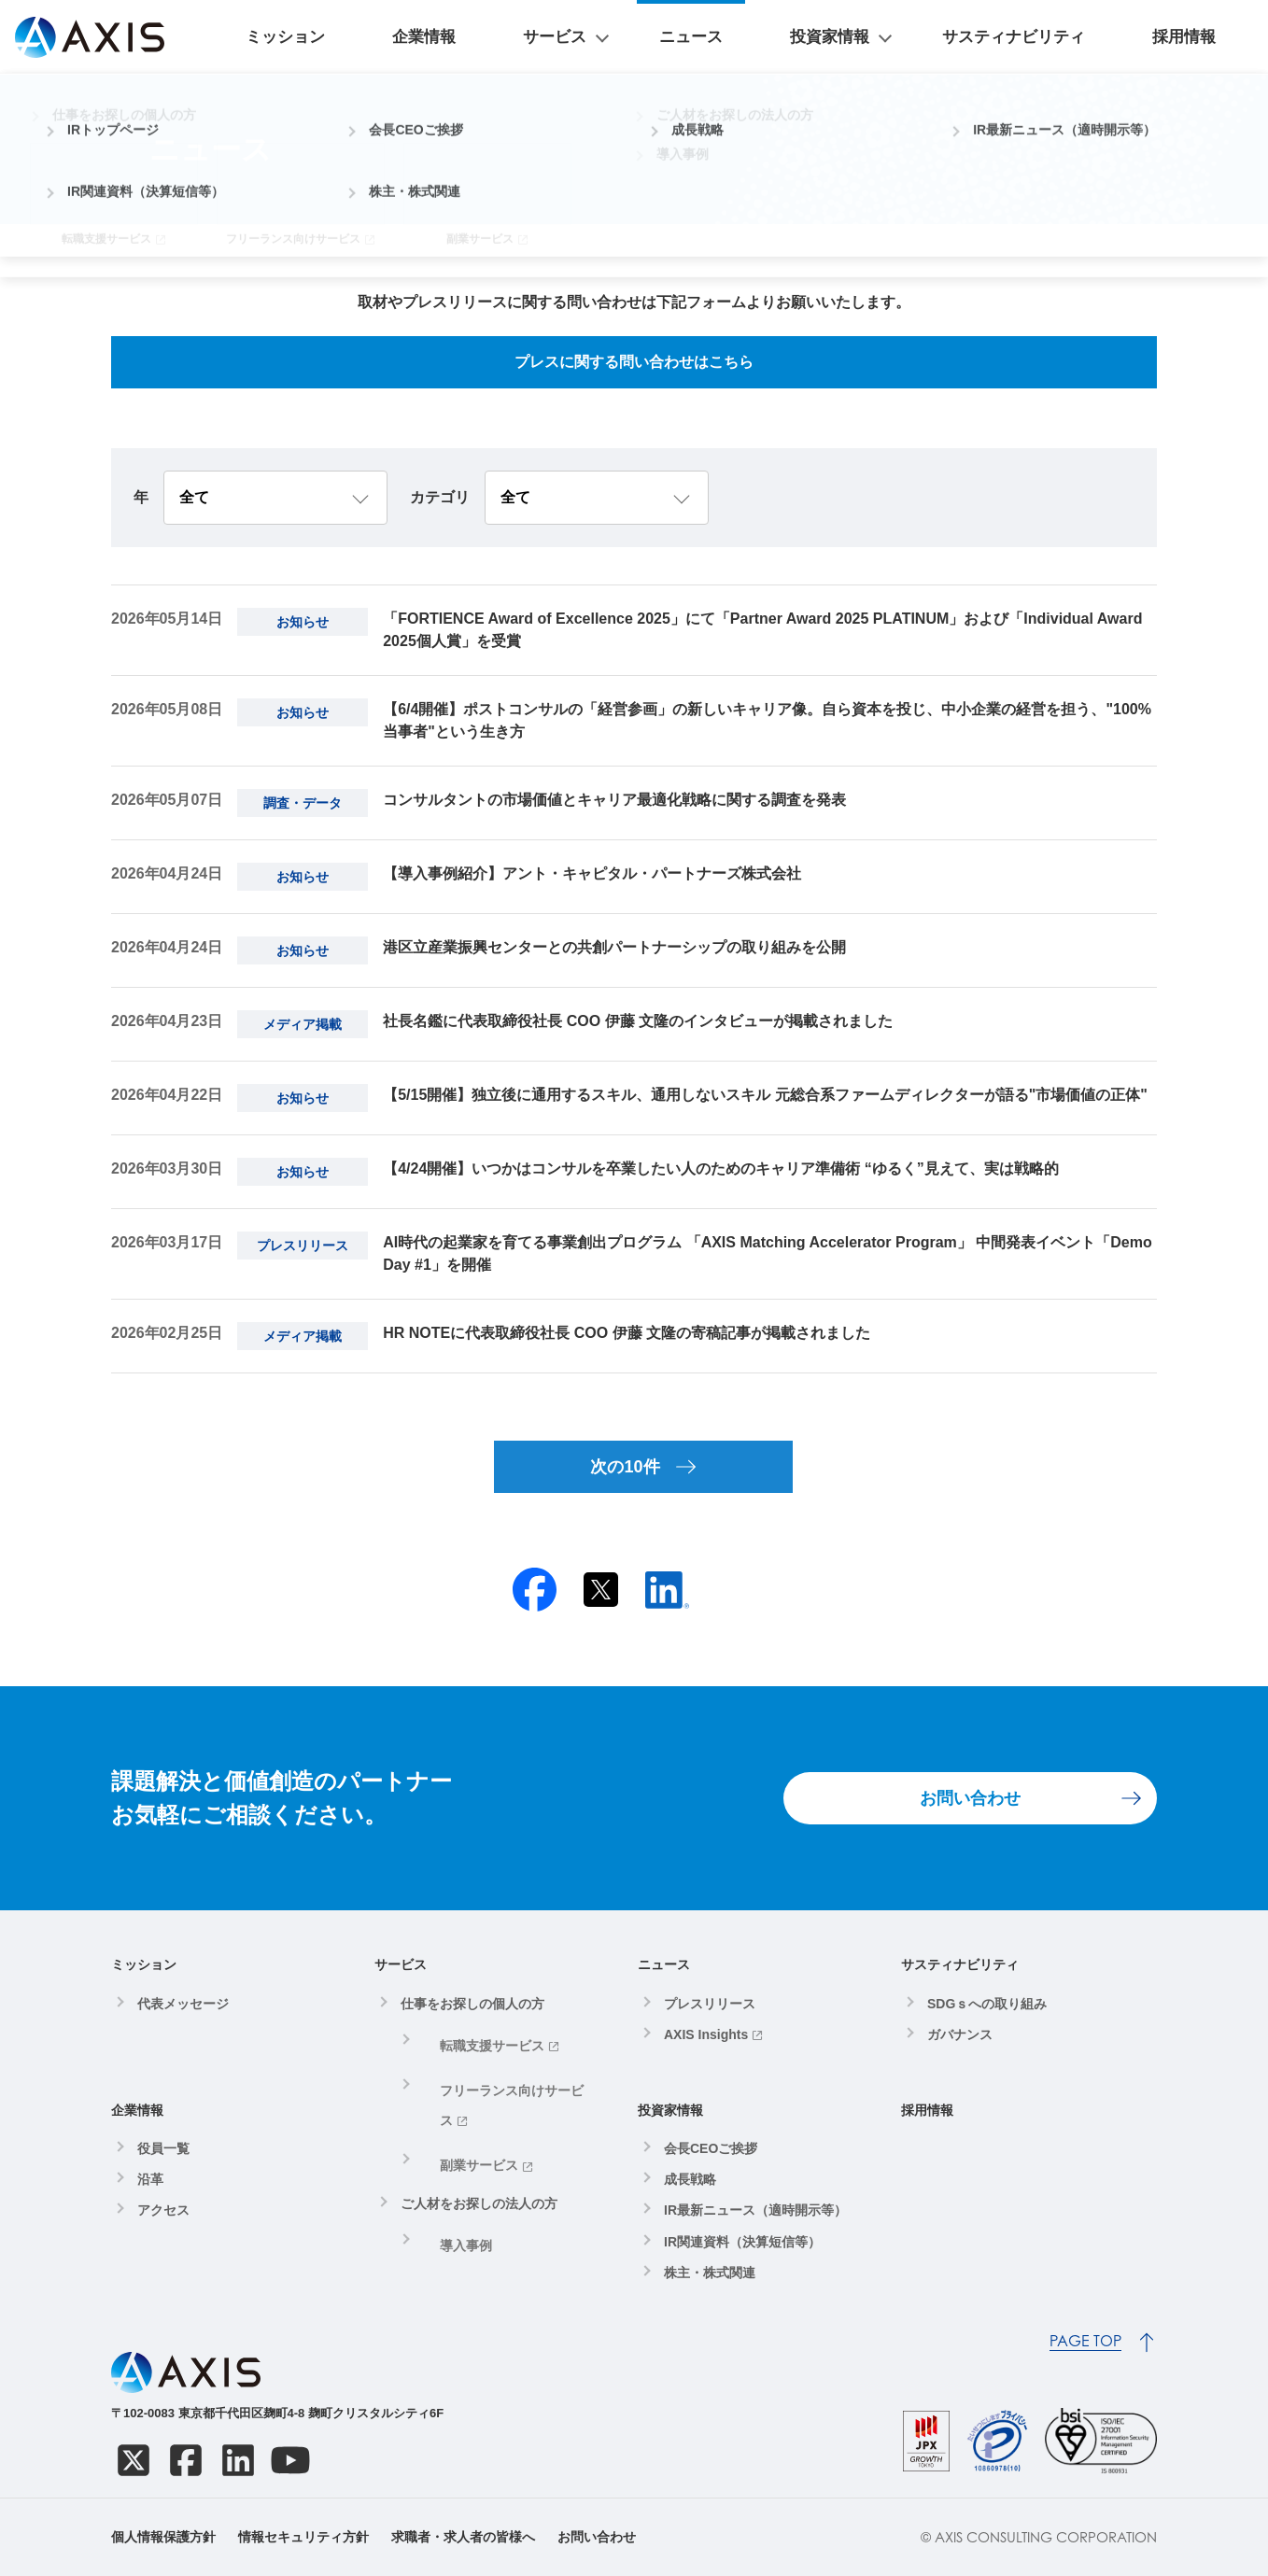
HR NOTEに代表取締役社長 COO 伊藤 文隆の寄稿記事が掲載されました (626, 1333)
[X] (133, 2460)
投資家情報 (919, 37)
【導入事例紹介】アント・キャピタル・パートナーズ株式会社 (592, 873)
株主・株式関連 (709, 2272)
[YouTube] (290, 2460)
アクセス (163, 2210)
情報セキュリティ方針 (303, 2536)
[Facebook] (185, 2460)
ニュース (825, 37)
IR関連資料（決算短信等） (742, 2241)
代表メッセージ (183, 2003)
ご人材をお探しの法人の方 (479, 2139)
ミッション (531, 37)
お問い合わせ (970, 1798)
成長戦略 (690, 2179)
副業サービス (462, 2107)
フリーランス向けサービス (501, 2073)
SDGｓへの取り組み (987, 2003)
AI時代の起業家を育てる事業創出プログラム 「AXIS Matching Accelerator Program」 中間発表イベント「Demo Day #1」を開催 (767, 1253)
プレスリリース (709, 2003)
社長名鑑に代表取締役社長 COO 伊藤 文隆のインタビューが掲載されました (638, 1021)
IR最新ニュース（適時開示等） (755, 2210)
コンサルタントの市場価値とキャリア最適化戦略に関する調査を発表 (614, 800)
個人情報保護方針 (163, 2536)
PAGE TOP (1085, 2341)
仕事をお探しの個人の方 (472, 2003)
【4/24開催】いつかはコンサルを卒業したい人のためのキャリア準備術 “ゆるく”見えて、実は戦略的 (721, 1168)
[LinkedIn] (238, 2460)
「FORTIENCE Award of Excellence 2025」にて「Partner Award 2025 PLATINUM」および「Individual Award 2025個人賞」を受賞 (762, 630)
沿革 (150, 2179)
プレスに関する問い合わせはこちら (634, 362)
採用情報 (1206, 37)
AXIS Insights (706, 2034)
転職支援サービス (475, 2040)
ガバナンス (960, 2034)
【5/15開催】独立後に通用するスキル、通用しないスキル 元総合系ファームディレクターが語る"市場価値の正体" (765, 1095)
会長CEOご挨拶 (710, 2148)
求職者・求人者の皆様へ (463, 2536)
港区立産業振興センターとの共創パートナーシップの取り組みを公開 (614, 947)
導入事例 (449, 2175)
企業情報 (625, 37)
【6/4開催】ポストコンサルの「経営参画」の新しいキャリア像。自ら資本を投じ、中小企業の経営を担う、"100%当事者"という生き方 (767, 720)
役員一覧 (163, 2148)
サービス (711, 37)
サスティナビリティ (1080, 37)
